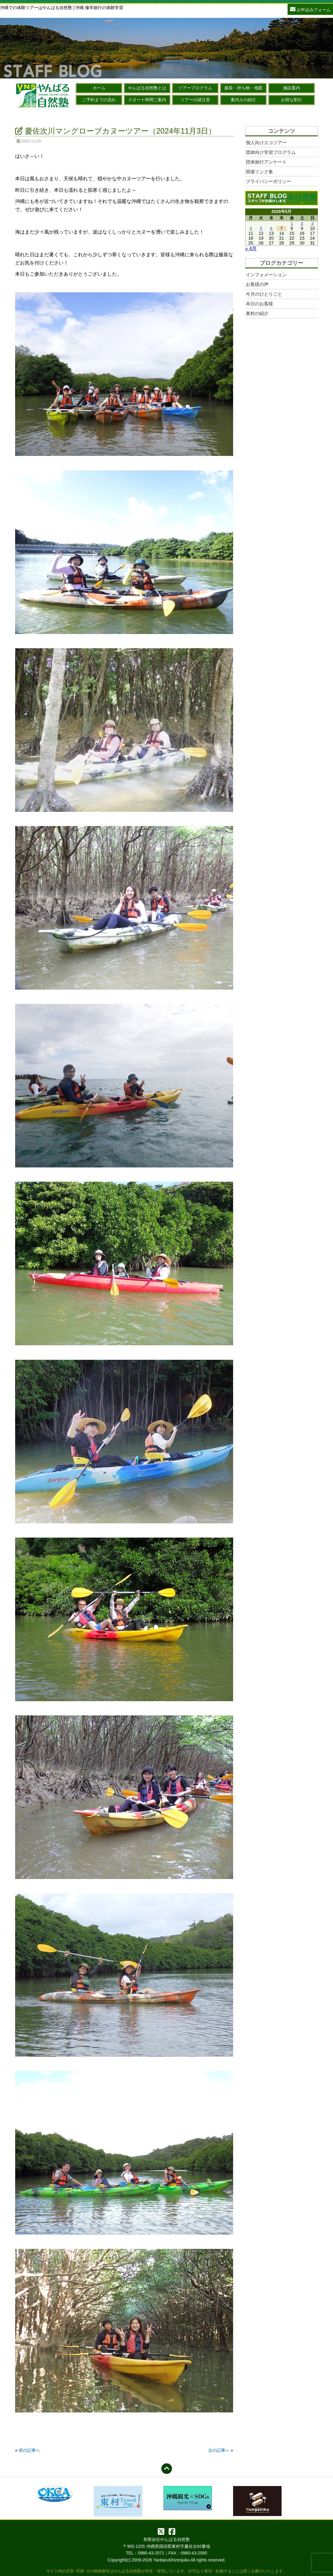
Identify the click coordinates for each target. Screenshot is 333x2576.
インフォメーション (266, 274)
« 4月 (251, 248)
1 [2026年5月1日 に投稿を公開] (292, 223)
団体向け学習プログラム (271, 152)
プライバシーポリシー (268, 181)
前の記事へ (29, 2450)
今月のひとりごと (264, 294)
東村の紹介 (257, 313)
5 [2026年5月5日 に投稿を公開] (261, 228)
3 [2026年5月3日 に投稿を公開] (312, 223)
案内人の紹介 (243, 99)
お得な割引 (291, 99)
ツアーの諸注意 (195, 99)
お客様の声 (257, 284)
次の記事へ (218, 2450)
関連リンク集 (259, 171)
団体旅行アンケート (266, 161)
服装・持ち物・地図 (243, 87)
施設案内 (291, 87)
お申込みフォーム (310, 9)
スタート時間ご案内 (147, 99)
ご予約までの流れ (99, 99)
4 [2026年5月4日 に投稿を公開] (250, 228)
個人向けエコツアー (266, 142)
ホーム (99, 87)
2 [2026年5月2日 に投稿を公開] (302, 223)
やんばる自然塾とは (147, 87)
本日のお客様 (259, 303)
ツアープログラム (195, 87)
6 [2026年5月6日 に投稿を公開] (271, 228)
